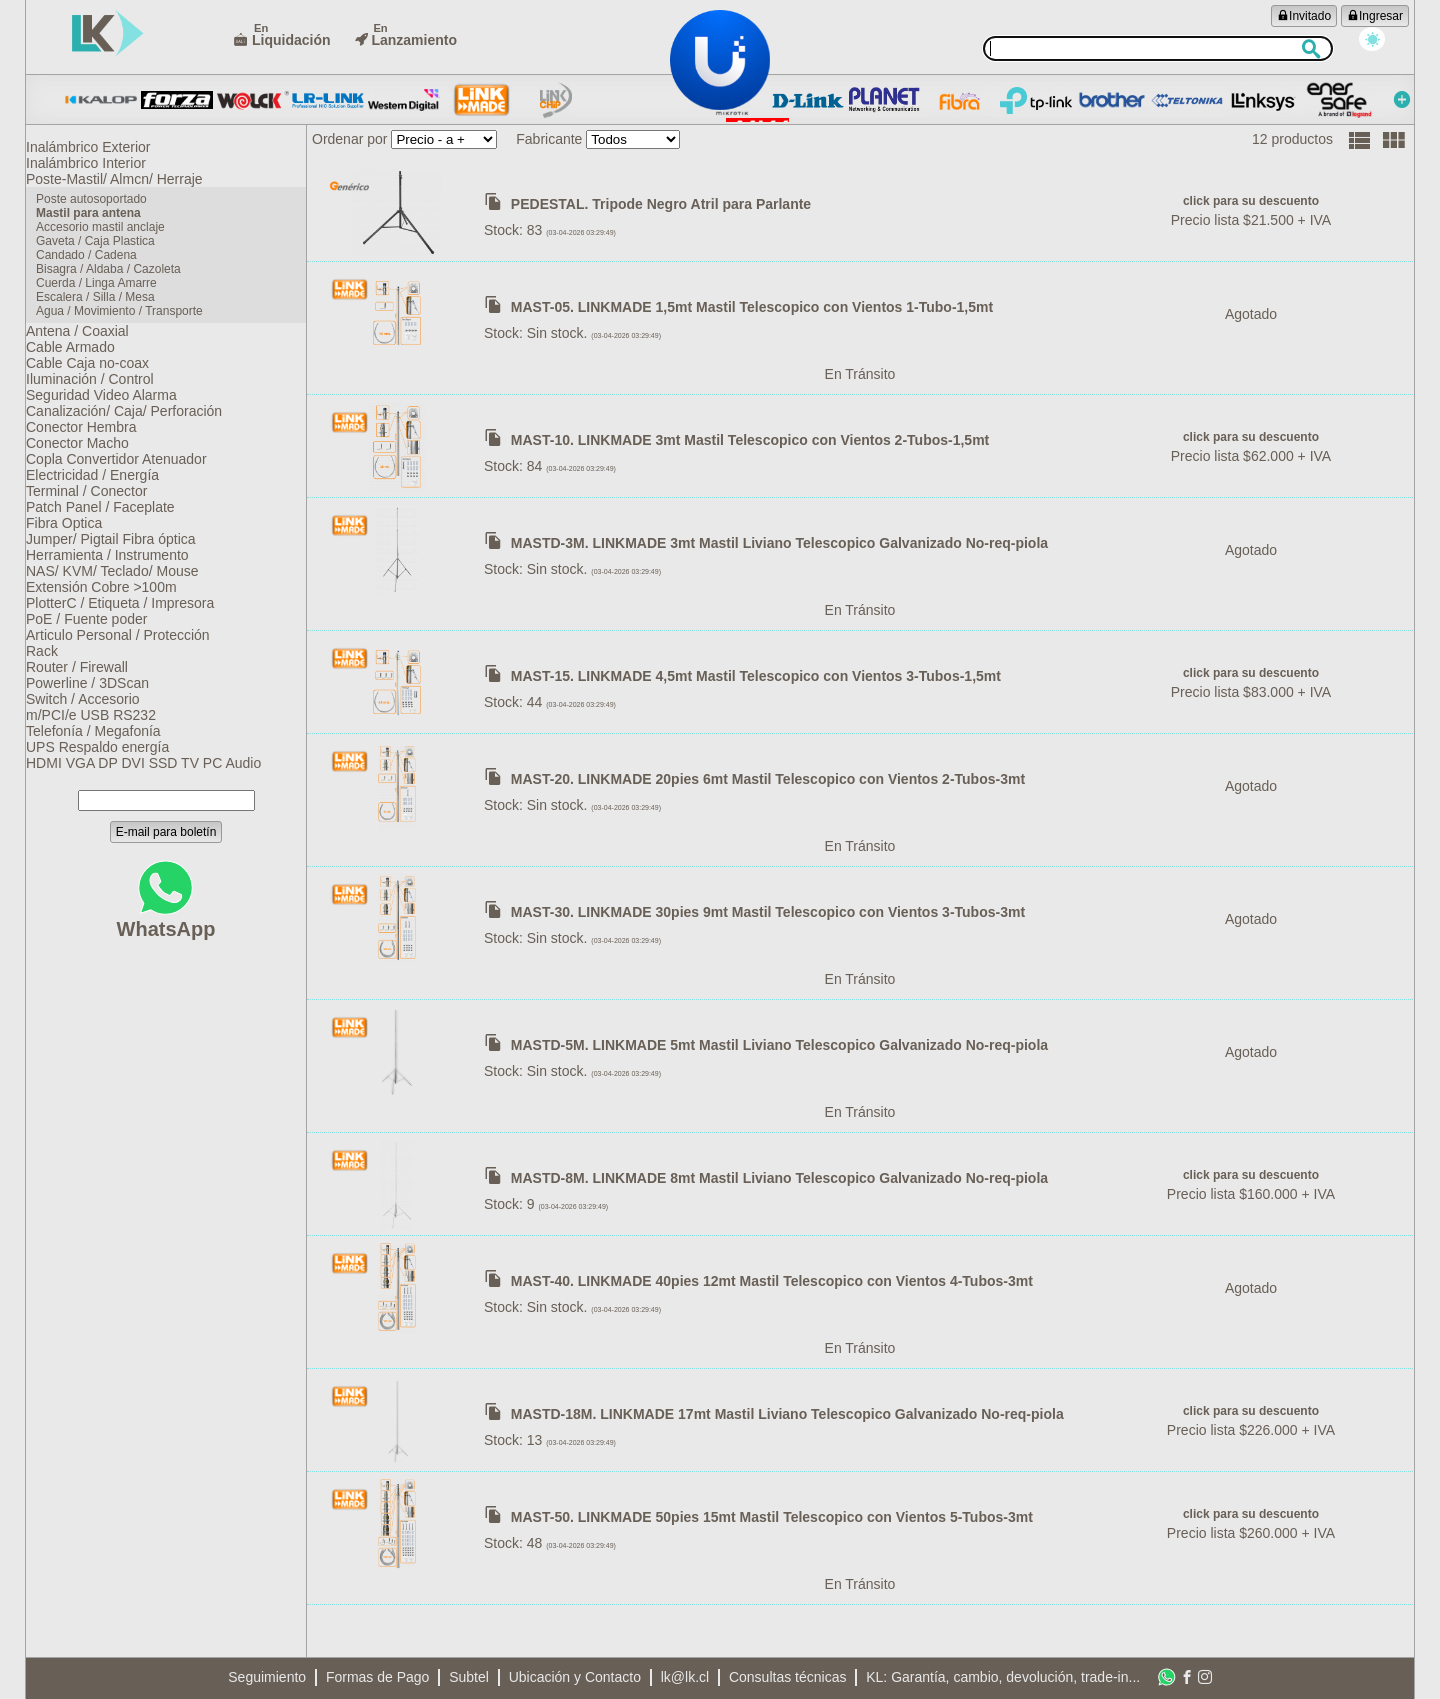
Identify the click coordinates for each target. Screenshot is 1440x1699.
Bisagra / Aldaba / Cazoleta (116, 286)
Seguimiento (267, 1677)
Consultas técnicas (788, 1677)
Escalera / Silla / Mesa (103, 318)
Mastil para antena (96, 222)
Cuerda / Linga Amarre (104, 302)
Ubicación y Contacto (575, 1677)
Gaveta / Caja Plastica (103, 254)
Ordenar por (349, 139)
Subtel (469, 1677)
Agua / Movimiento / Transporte (127, 334)
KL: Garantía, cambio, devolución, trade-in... (1003, 1677)
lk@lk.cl (685, 1677)
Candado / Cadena (94, 270)
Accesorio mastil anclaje (108, 238)
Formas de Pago (378, 1677)
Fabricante (549, 139)
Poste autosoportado (99, 206)
